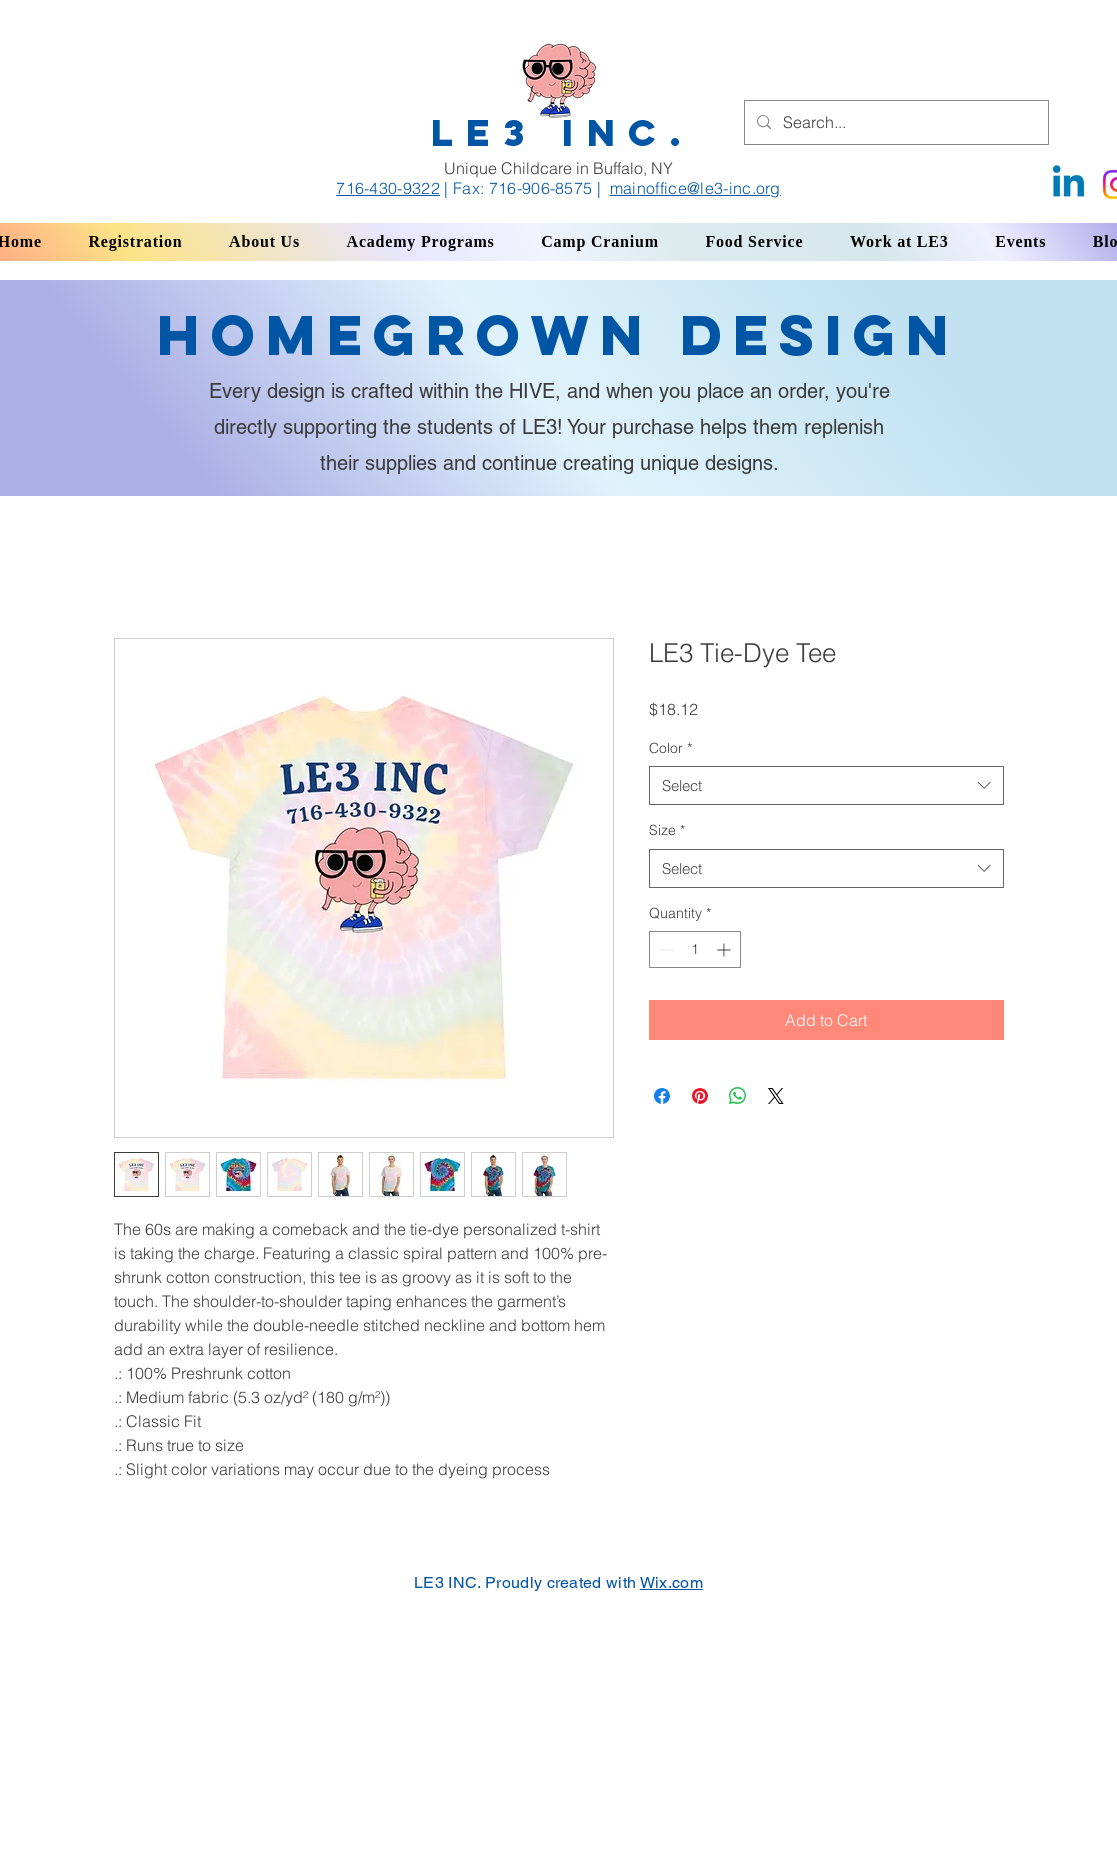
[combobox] (826, 785)
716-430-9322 (388, 188)
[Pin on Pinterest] (700, 1096)
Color (670, 748)
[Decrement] (664, 949)
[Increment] (725, 949)
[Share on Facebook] (662, 1096)
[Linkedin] (1068, 184)
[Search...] (894, 122)
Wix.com (671, 1582)
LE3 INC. (563, 132)
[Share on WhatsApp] (738, 1096)
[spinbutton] (695, 949)
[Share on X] (776, 1096)
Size (667, 830)
